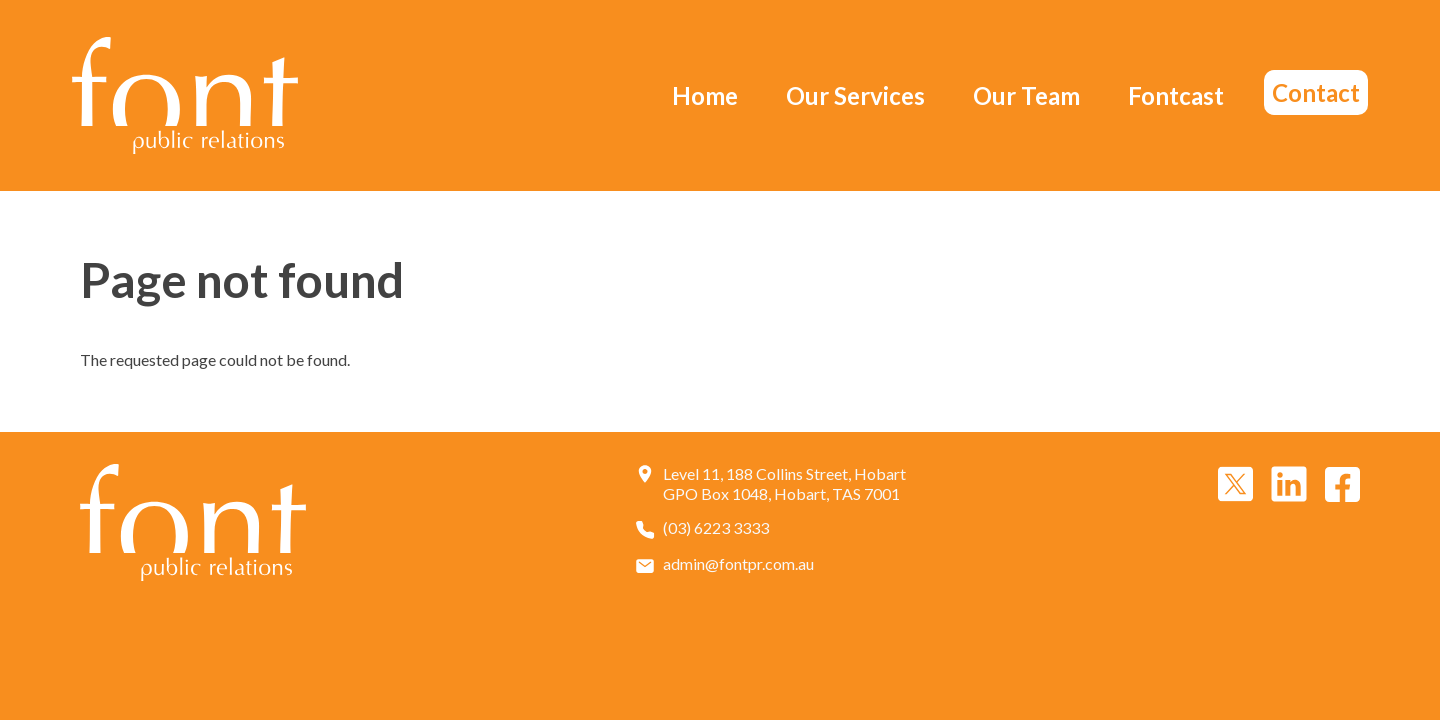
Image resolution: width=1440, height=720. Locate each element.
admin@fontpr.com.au (738, 564)
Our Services (855, 95)
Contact (1316, 92)
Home (705, 95)
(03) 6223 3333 (716, 528)
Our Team (1026, 95)
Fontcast (1176, 95)
